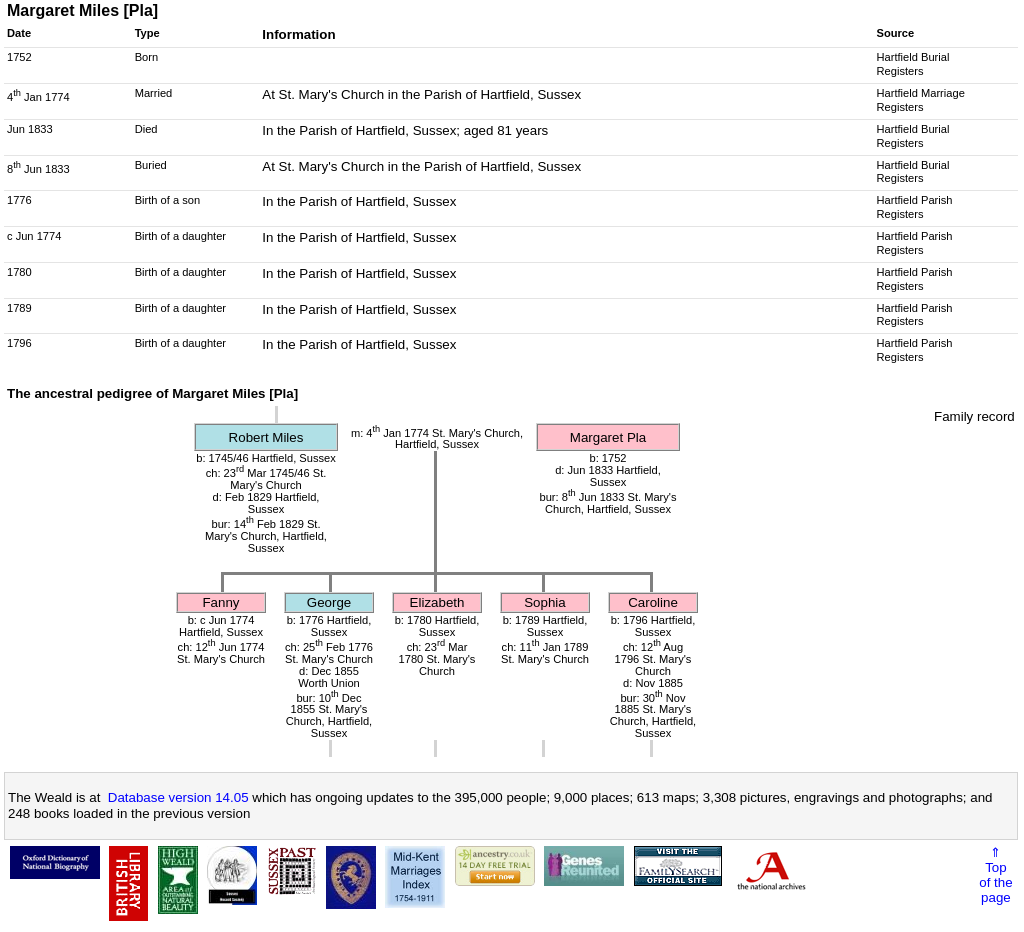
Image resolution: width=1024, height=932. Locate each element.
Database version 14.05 (178, 797)
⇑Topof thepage (995, 875)
